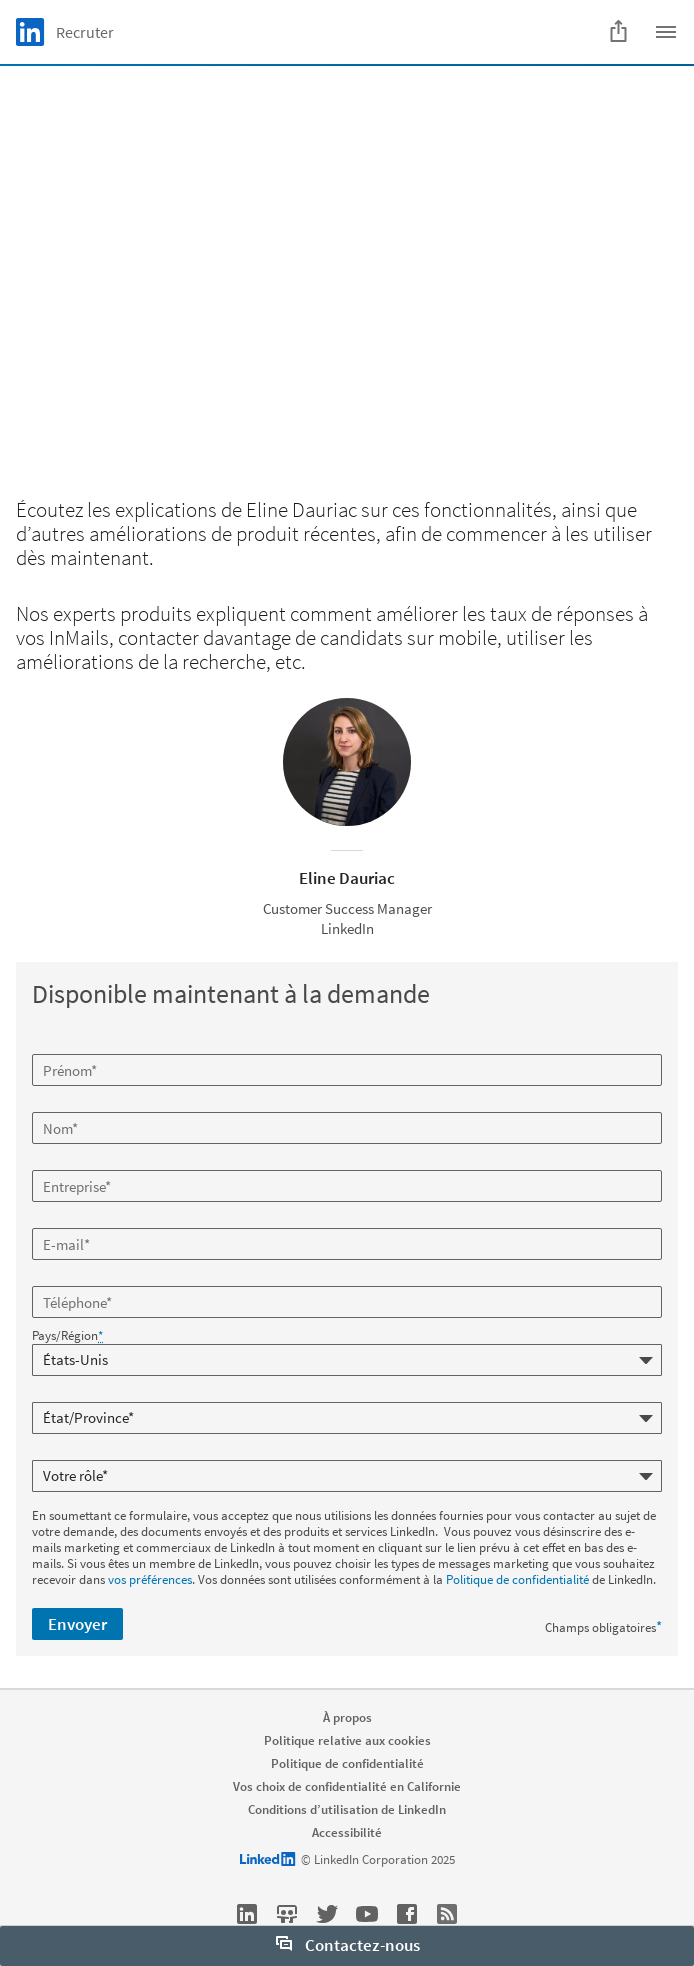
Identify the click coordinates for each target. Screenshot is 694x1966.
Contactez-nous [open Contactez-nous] (348, 1945)
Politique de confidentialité (517, 1579)
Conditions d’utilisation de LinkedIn (347, 1809)
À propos (347, 1717)
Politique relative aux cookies (347, 1740)
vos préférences (150, 1579)
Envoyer (77, 1624)
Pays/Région (67, 1336)
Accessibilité (347, 1832)
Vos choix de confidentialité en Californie (347, 1786)
